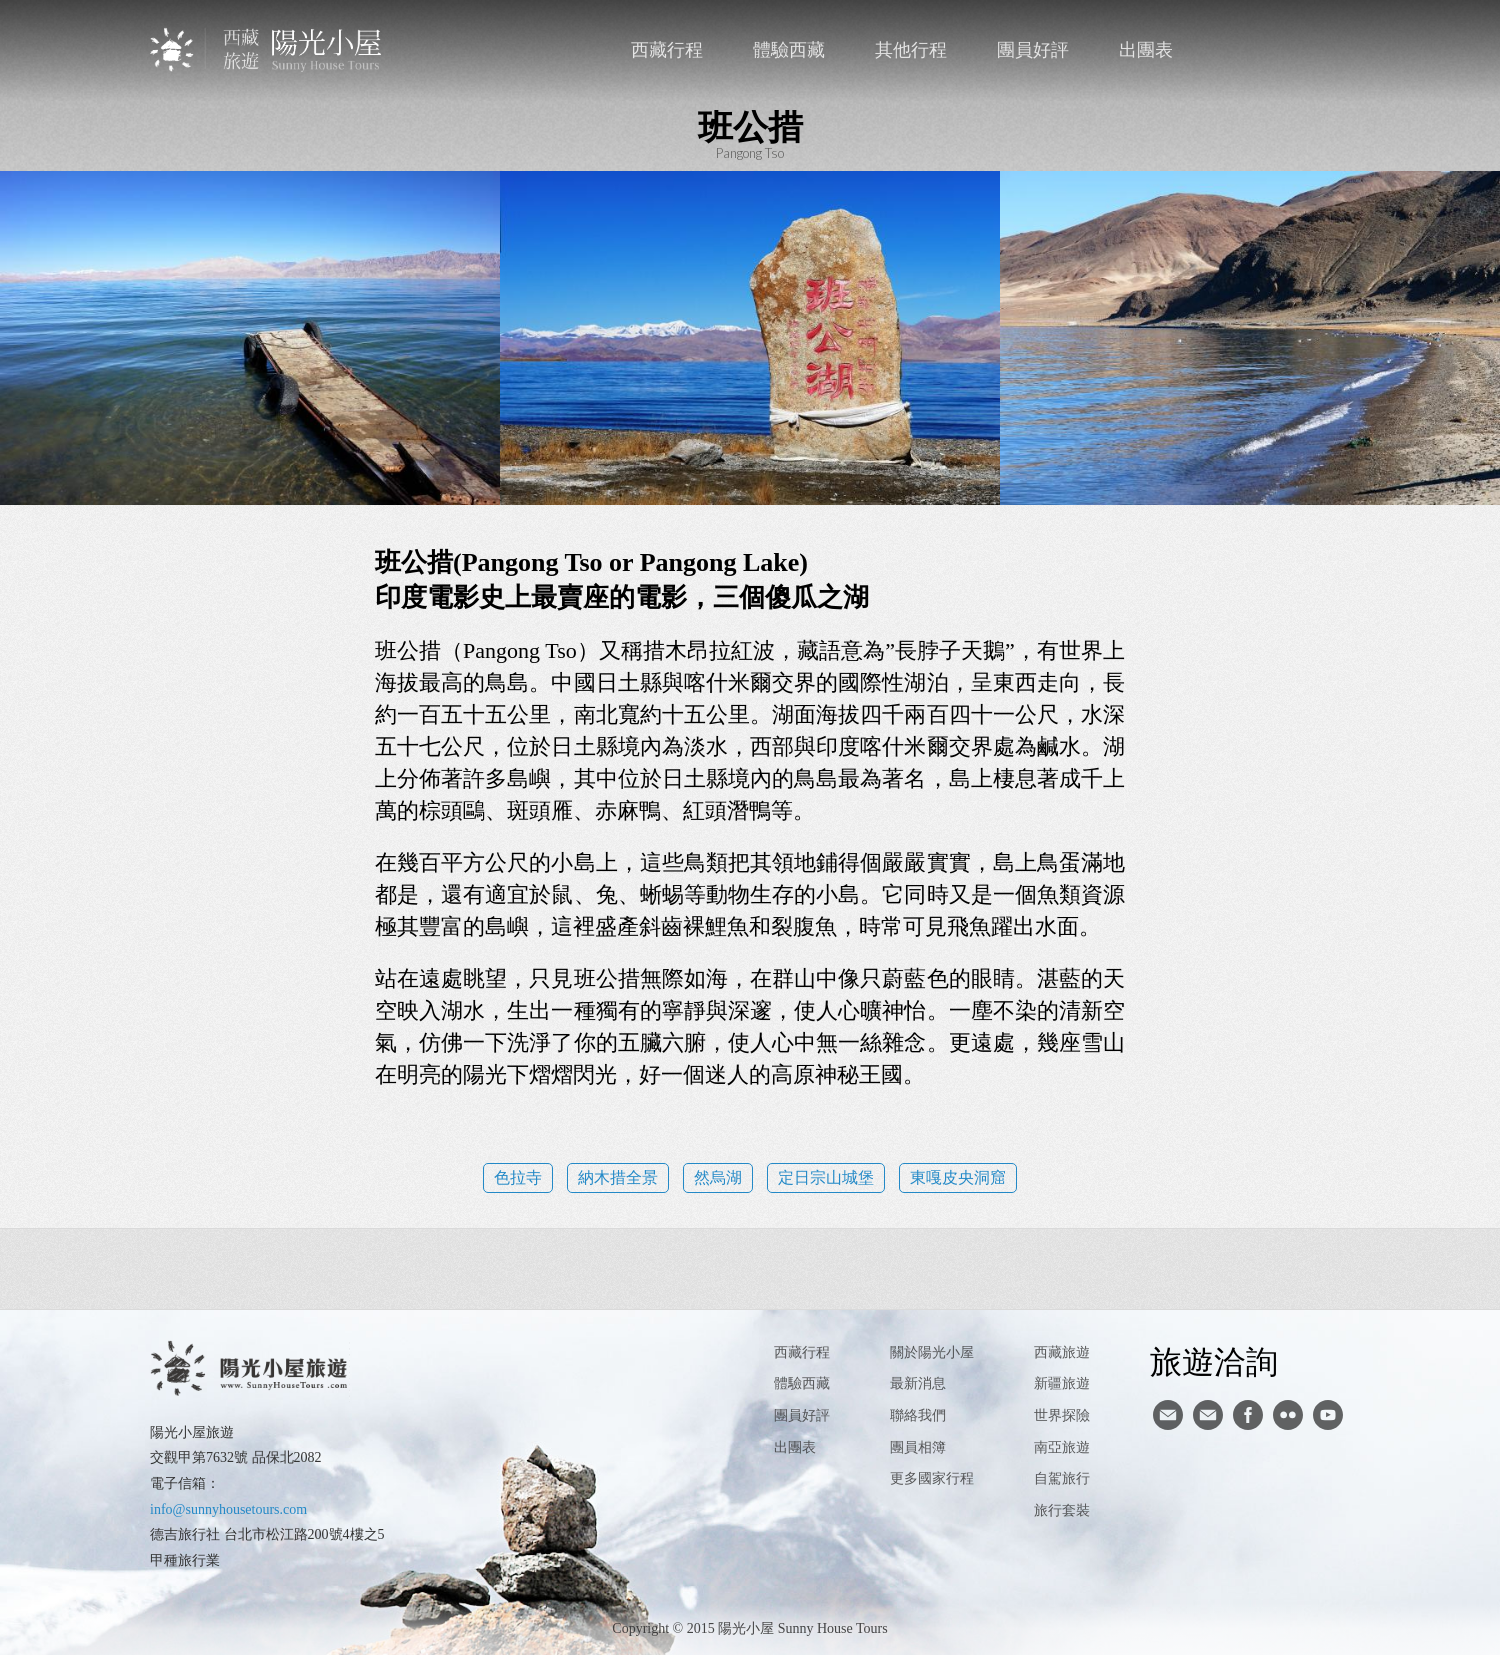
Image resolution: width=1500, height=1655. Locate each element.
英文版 (1332, 50)
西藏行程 (667, 50)
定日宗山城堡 (826, 1177)
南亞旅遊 (1062, 1447)
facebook (1291, 50)
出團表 (1146, 50)
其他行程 (911, 50)
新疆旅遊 (1062, 1383)
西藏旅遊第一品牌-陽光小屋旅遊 (267, 49)
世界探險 (1062, 1415)
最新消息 (918, 1383)
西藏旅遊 (1062, 1352)
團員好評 (1033, 50)
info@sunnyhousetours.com (228, 1509)
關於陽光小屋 (932, 1352)
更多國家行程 (932, 1478)
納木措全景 (618, 1177)
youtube (1328, 1415)
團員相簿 (918, 1447)
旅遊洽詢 (1214, 1361)
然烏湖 (718, 1177)
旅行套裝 (1062, 1510)
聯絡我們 (1250, 50)
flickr (1288, 1415)
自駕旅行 (1062, 1478)
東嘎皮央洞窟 (958, 1177)
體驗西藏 (789, 50)
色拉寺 (518, 1177)
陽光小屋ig (1208, 1415)
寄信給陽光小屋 (1168, 1415)
